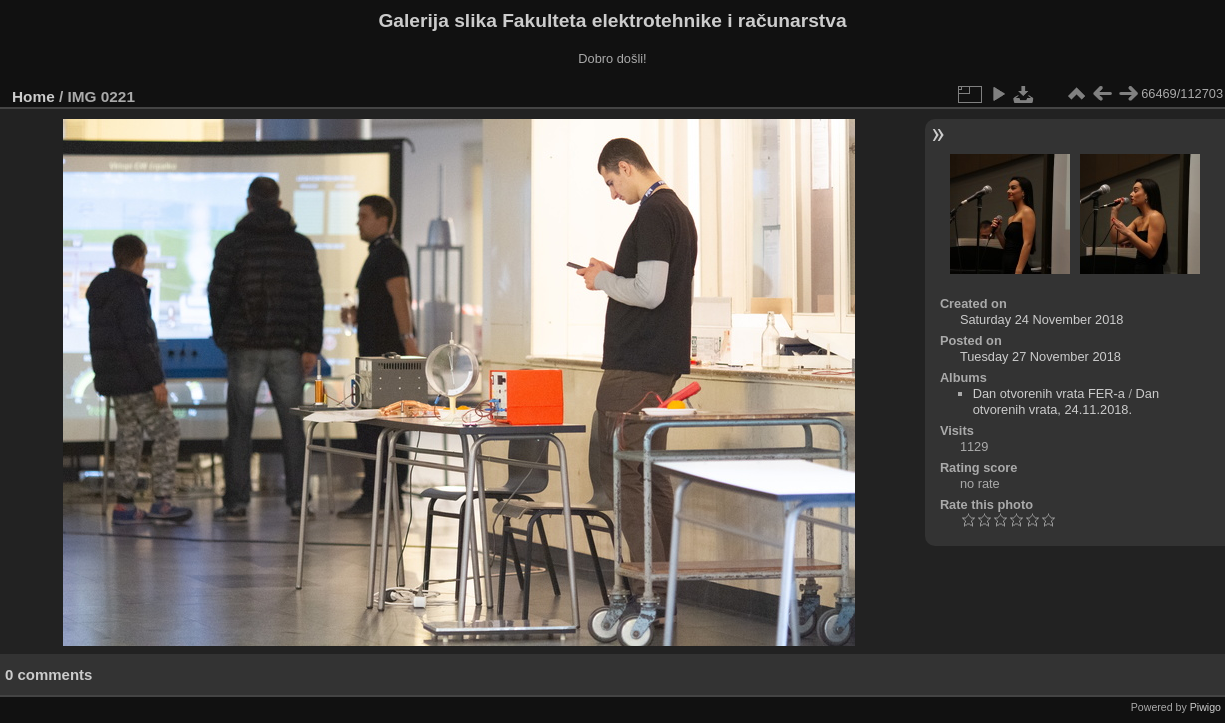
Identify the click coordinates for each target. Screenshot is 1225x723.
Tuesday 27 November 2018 (1040, 356)
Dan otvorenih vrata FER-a (1049, 393)
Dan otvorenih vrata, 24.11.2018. (1066, 401)
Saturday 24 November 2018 (1042, 319)
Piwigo (1205, 707)
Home (33, 96)
